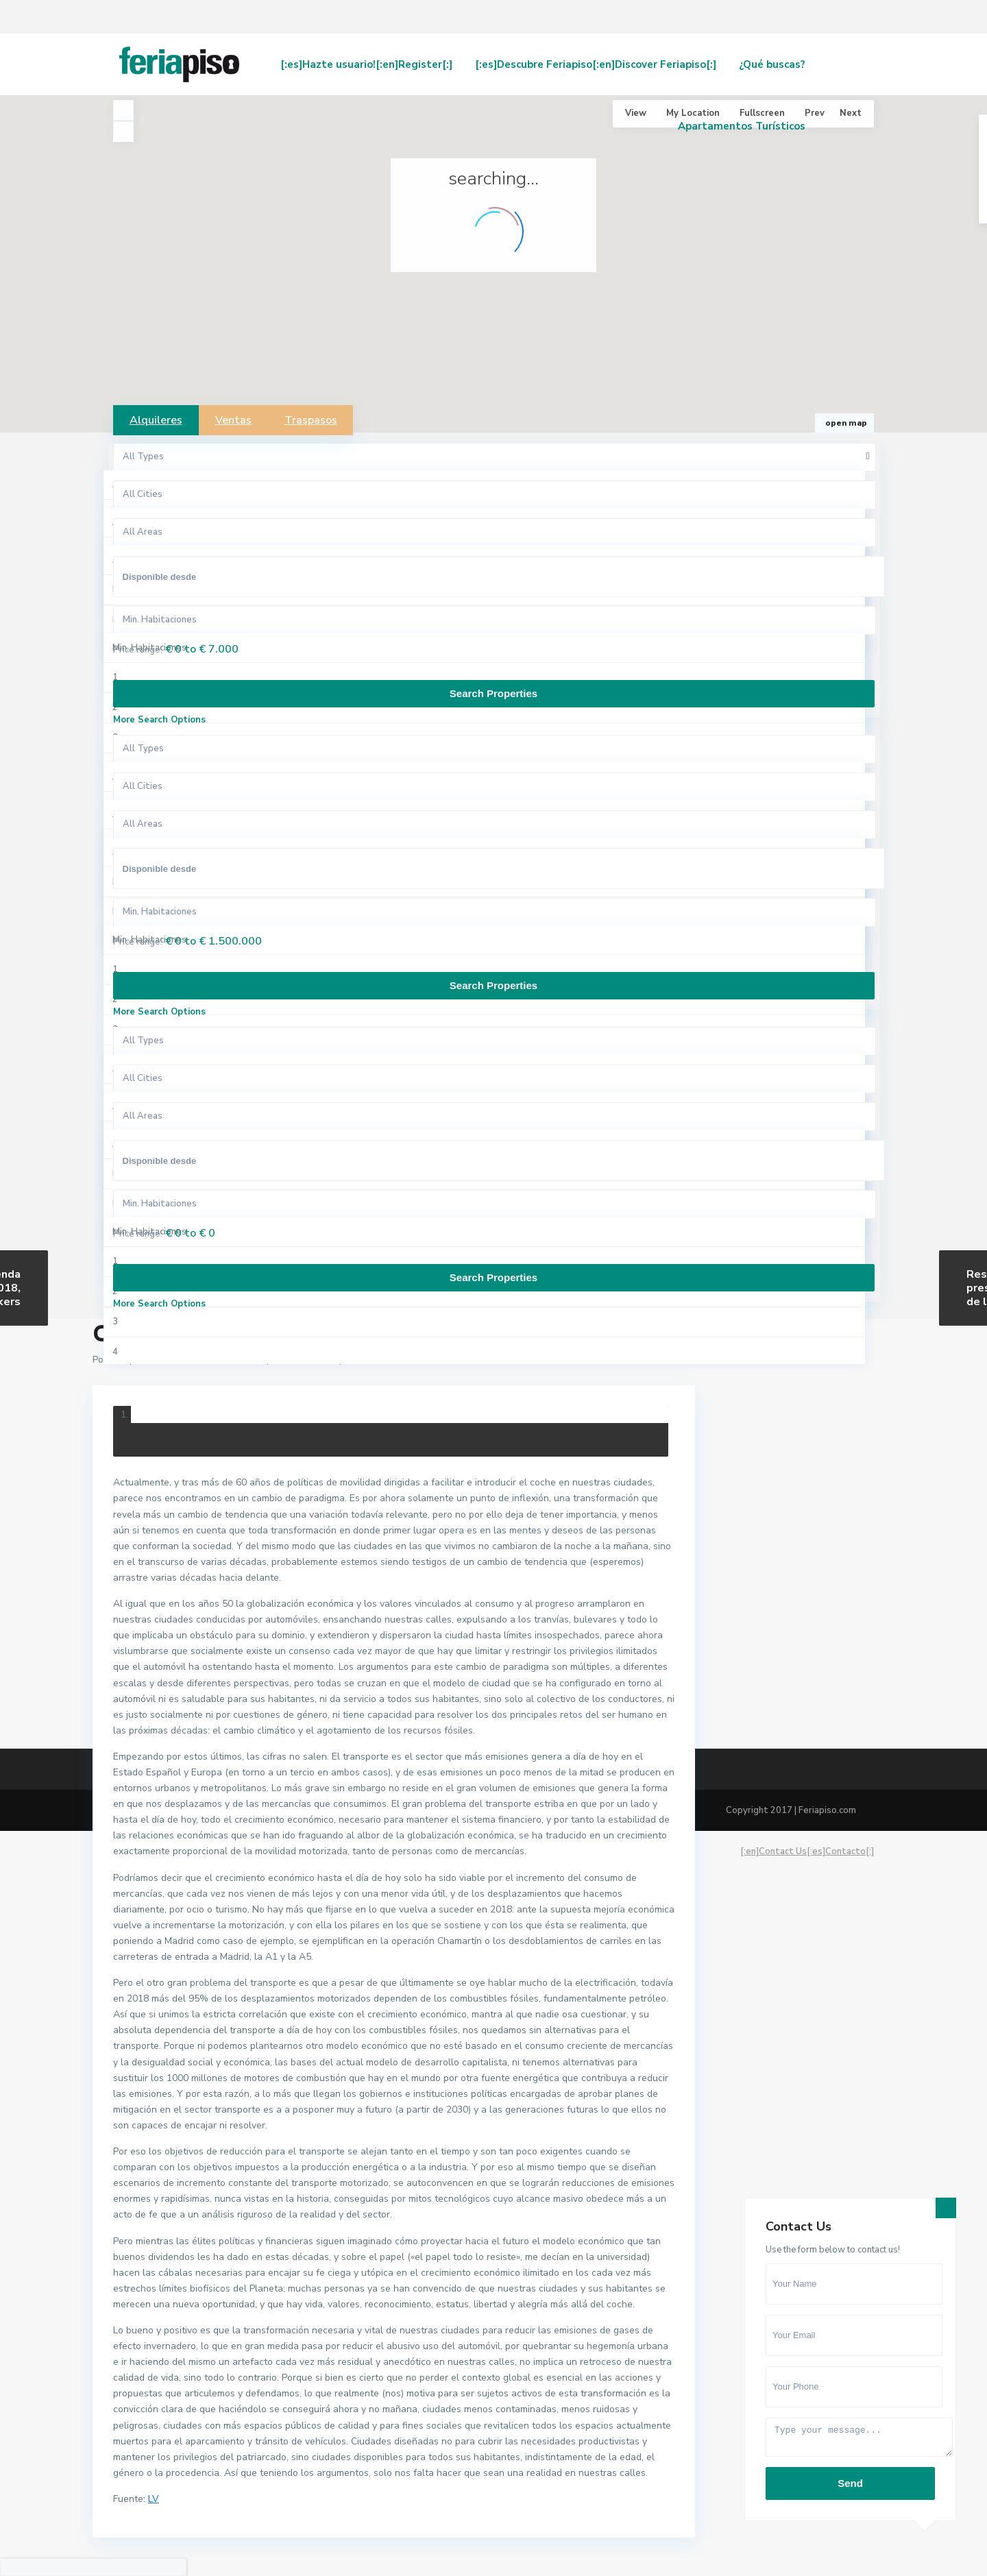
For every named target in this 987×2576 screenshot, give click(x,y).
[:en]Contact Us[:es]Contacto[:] (807, 1851)
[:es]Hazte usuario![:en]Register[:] (366, 64)
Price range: (137, 650)
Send (850, 2483)
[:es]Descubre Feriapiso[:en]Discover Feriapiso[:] (595, 64)
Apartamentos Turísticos (741, 126)
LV (153, 2498)
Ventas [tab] (233, 420)
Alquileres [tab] (156, 420)
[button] (664, 275)
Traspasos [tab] (310, 420)
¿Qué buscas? (772, 64)
